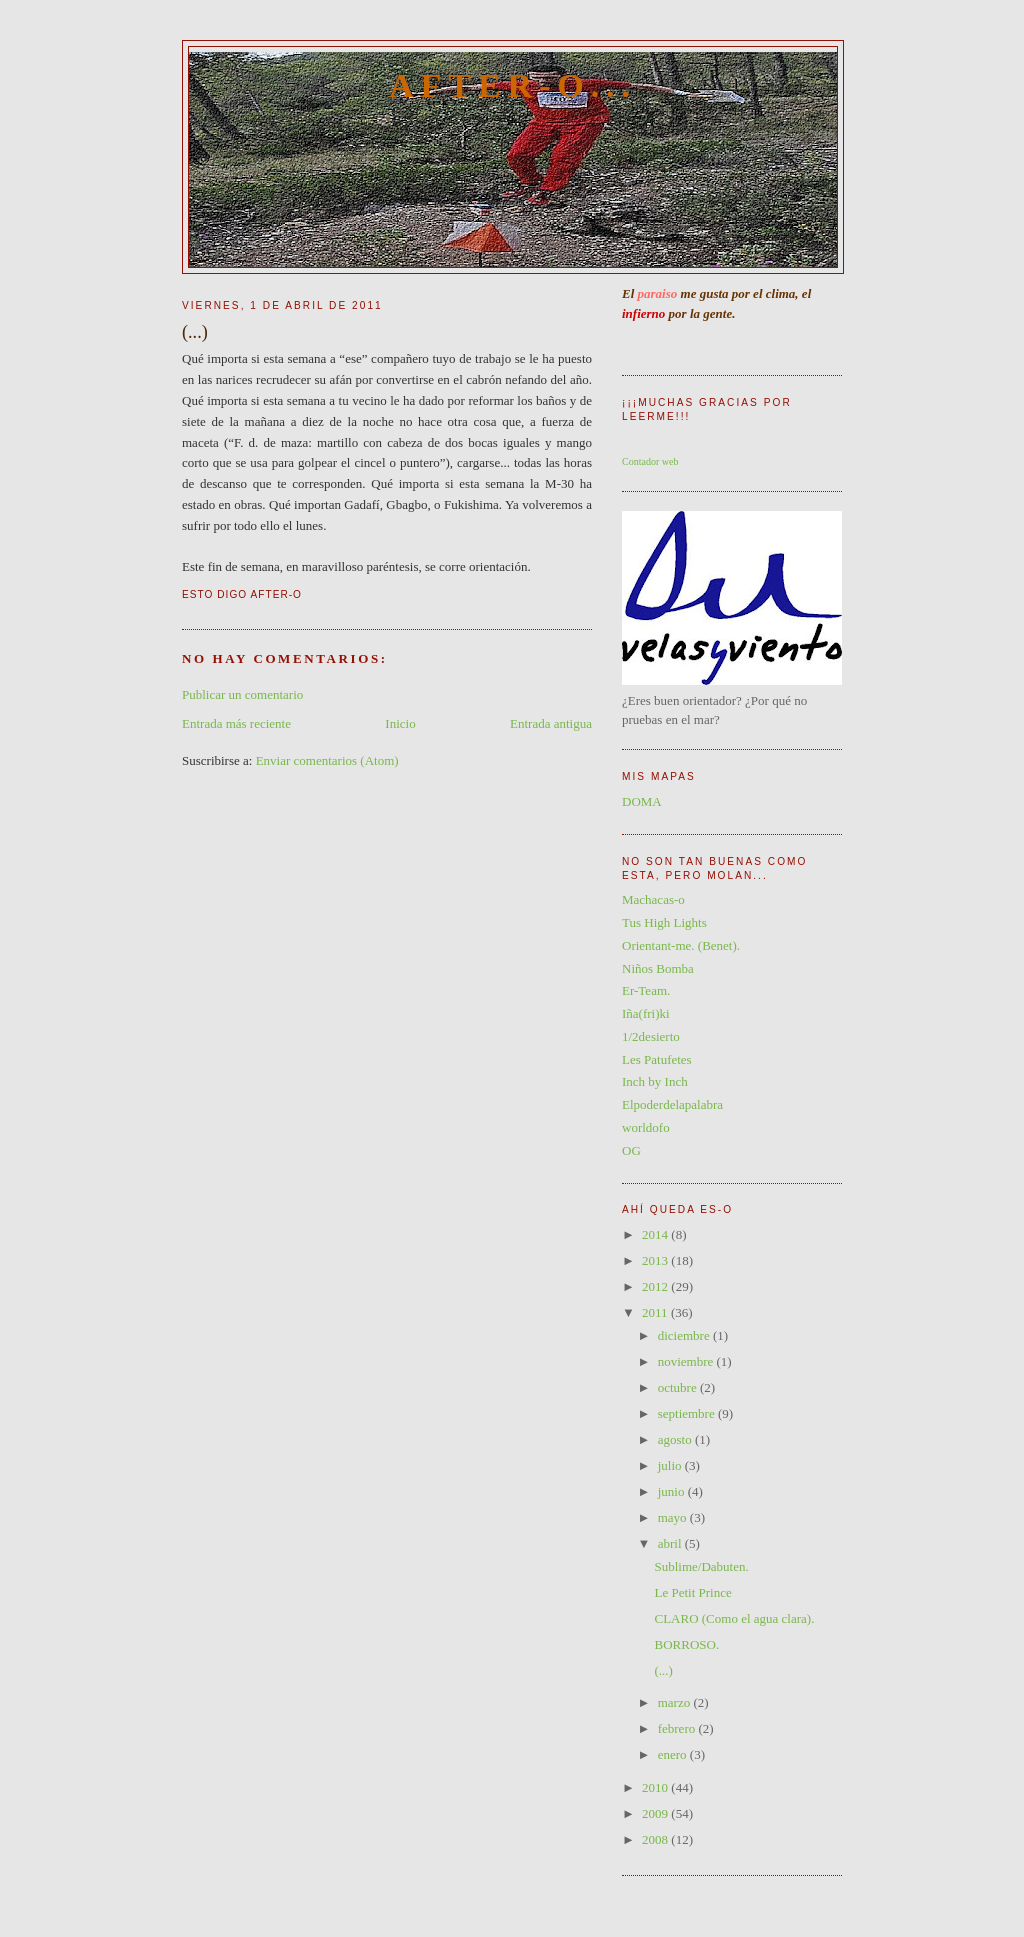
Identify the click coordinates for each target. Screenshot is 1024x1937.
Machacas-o (653, 899)
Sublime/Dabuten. (701, 1566)
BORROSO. (686, 1644)
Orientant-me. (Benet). (681, 945)
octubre (679, 1387)
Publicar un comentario (242, 694)
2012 (656, 1286)
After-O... (513, 85)
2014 (656, 1234)
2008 (656, 1839)
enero (674, 1754)
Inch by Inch (655, 1081)
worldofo (646, 1127)
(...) (663, 1670)
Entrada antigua (551, 723)
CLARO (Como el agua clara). (734, 1618)
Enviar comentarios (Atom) (327, 760)
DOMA (642, 801)
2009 (656, 1813)
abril (671, 1543)
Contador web (650, 461)
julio (671, 1465)
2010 (656, 1787)
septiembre (688, 1413)
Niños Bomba (658, 968)
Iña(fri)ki (646, 1013)
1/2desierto (651, 1036)
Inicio (400, 723)
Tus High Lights (664, 922)
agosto (676, 1439)
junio (673, 1491)
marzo (676, 1702)
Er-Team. (646, 990)
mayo (674, 1517)
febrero (678, 1728)
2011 (656, 1312)
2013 (656, 1260)
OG (631, 1150)
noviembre (687, 1361)
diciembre (685, 1335)
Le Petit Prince (692, 1592)
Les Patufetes (657, 1059)
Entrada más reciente (236, 723)
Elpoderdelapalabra (672, 1104)
